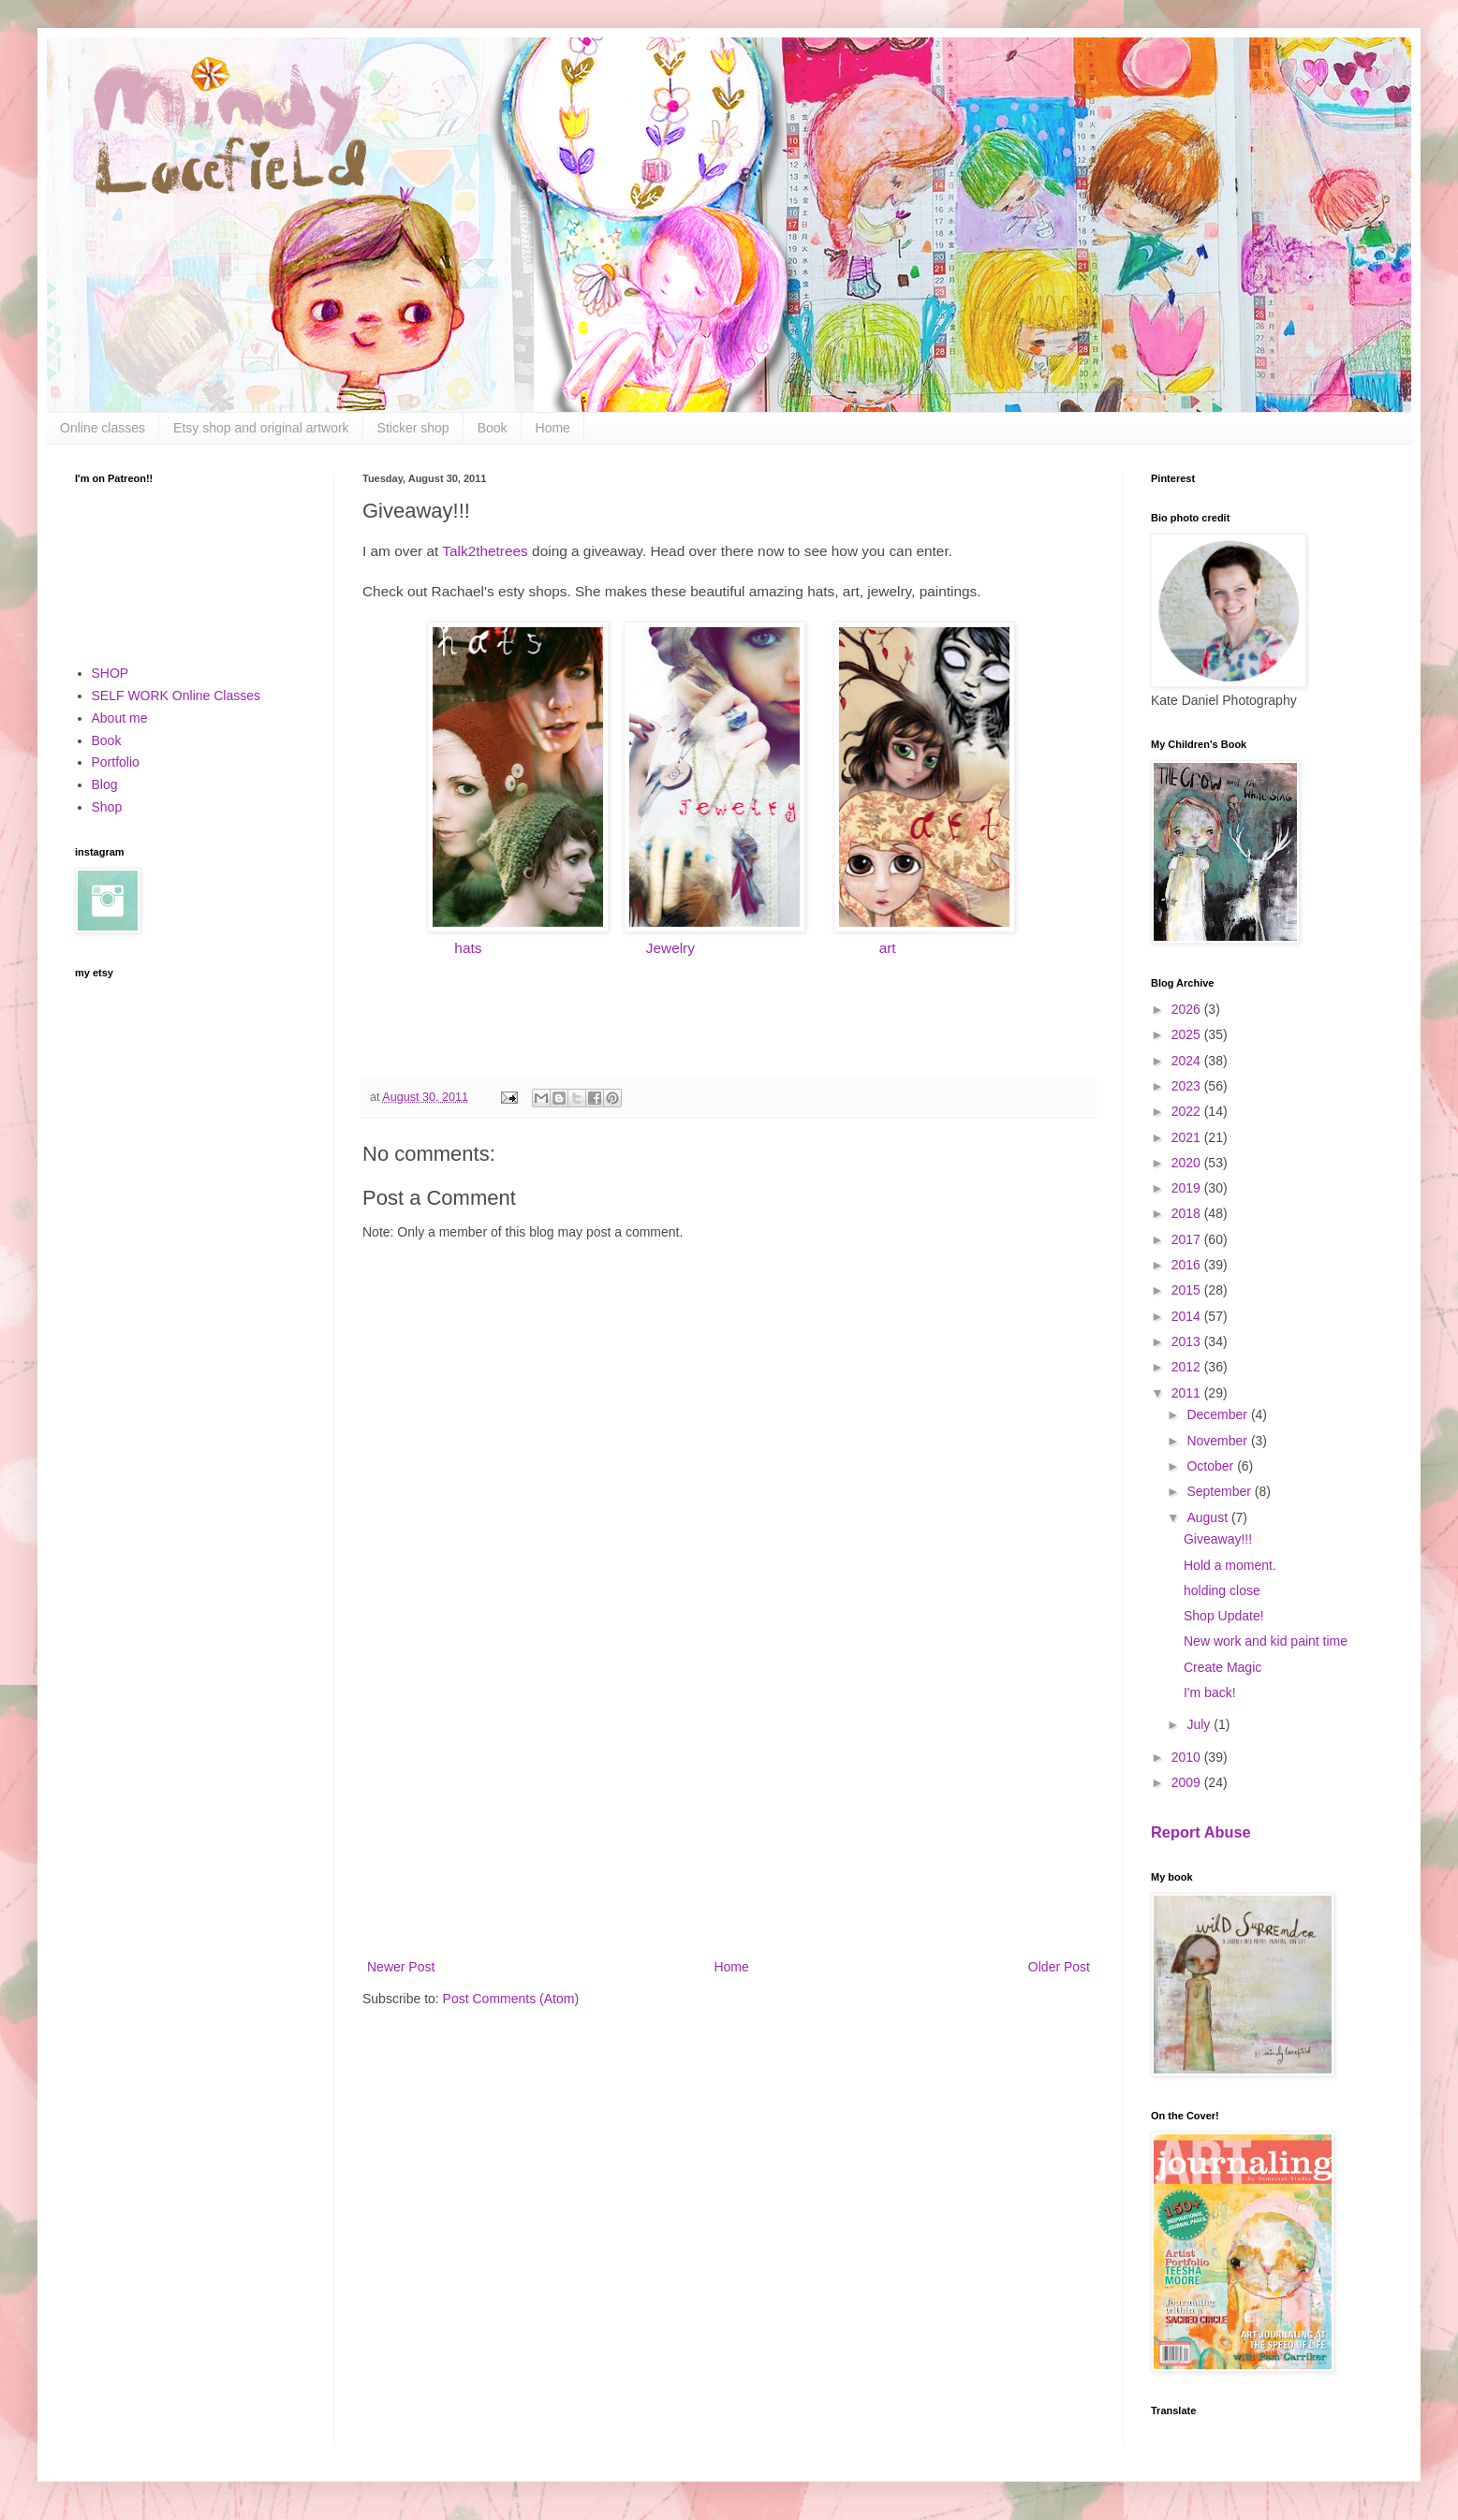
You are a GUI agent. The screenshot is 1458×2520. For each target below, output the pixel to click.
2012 (1187, 1366)
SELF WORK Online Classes (176, 695)
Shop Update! (1224, 1615)
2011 (1187, 1392)
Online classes (102, 427)
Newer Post (400, 1966)
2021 (1187, 1137)
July (1200, 1724)
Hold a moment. (1230, 1565)
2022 (1187, 1111)
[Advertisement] (728, 1801)
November (1218, 1440)
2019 (1187, 1187)
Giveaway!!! (1218, 1538)
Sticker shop (413, 427)
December (1218, 1414)
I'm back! (1210, 1692)
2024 (1187, 1060)
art (887, 948)
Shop (107, 806)
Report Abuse (1201, 1832)
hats (467, 948)
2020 (1187, 1162)
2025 (1187, 1034)
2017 (1187, 1239)
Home (553, 427)
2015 (1187, 1289)
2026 (1187, 1009)
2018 (1187, 1213)
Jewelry (668, 948)
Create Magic (1222, 1667)
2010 (1187, 1757)
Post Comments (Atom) (511, 1998)
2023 (1187, 1085)
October (1211, 1465)
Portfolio (116, 762)
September (1220, 1491)
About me (120, 718)
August (1208, 1517)
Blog (105, 784)
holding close (1222, 1590)
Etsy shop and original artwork (261, 427)
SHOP (110, 673)
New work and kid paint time (1266, 1641)
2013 (1187, 1341)
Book (493, 427)
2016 (1187, 1264)
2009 (1187, 1782)
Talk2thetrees (485, 551)
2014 (1187, 1316)
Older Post (1059, 1966)
